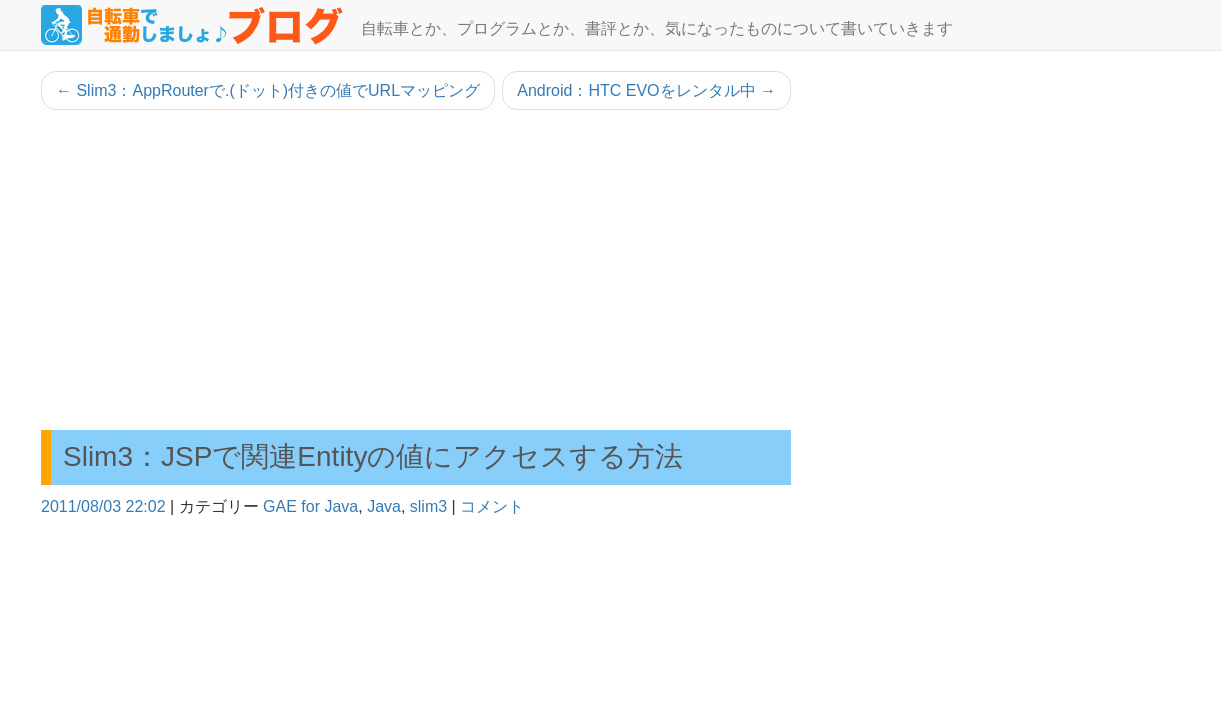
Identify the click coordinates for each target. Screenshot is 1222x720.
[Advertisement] (416, 270)
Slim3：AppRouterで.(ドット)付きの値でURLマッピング (268, 90)
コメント (492, 506)
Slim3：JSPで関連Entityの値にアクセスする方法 (373, 456)
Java (384, 506)
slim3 (428, 506)
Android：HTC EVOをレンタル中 (646, 90)
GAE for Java (310, 506)
